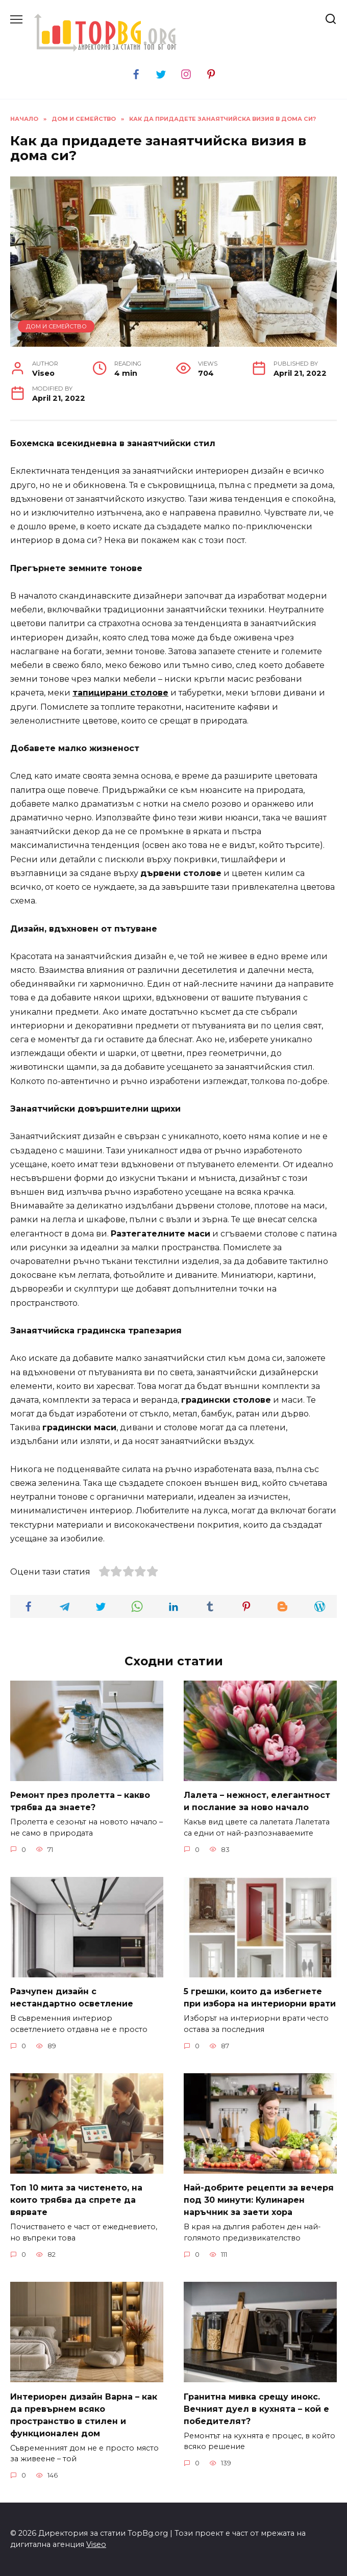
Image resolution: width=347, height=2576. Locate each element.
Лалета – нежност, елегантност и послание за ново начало (257, 1801)
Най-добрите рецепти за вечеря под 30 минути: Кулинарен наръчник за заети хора (259, 2200)
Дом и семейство (56, 326)
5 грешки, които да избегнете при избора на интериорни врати (260, 1997)
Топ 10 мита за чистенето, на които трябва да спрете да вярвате (76, 2200)
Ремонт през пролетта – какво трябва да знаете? (80, 1801)
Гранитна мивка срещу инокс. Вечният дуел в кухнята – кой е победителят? (256, 2408)
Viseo (96, 2544)
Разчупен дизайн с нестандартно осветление (71, 1997)
